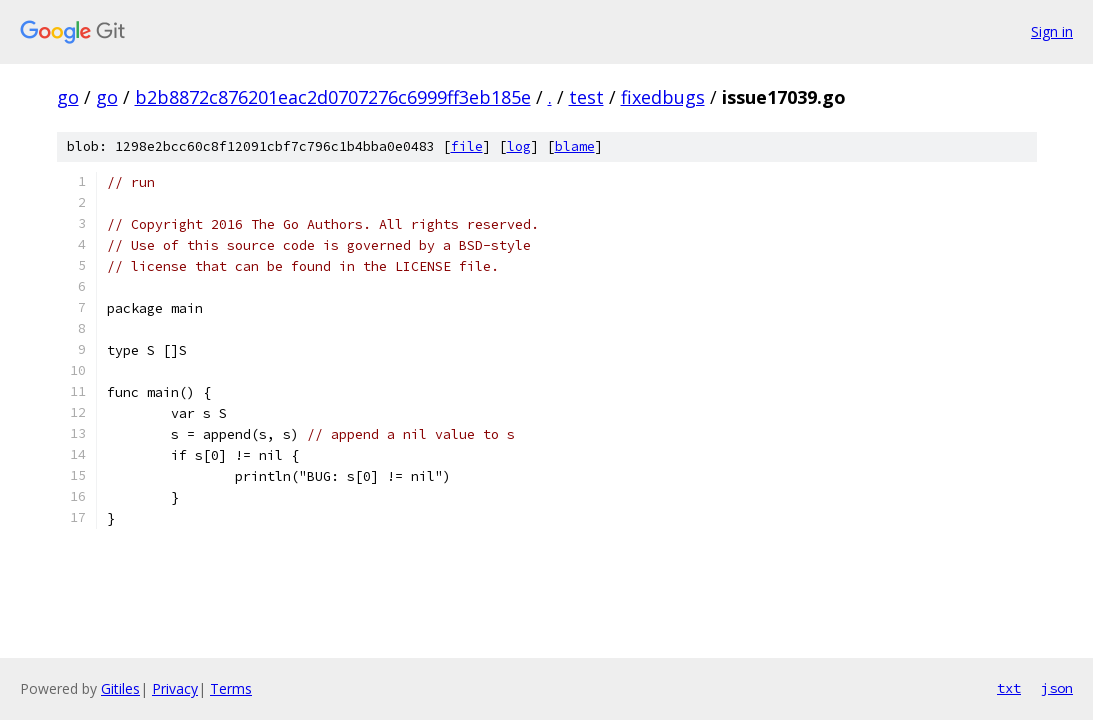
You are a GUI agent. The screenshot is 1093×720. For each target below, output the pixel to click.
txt (1009, 688)
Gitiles (120, 688)
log (519, 146)
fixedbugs (663, 97)
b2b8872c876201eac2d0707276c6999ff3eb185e (333, 97)
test (586, 97)
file (467, 146)
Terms (231, 688)
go (68, 97)
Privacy (175, 688)
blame (575, 146)
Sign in (1052, 31)
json (1057, 688)
